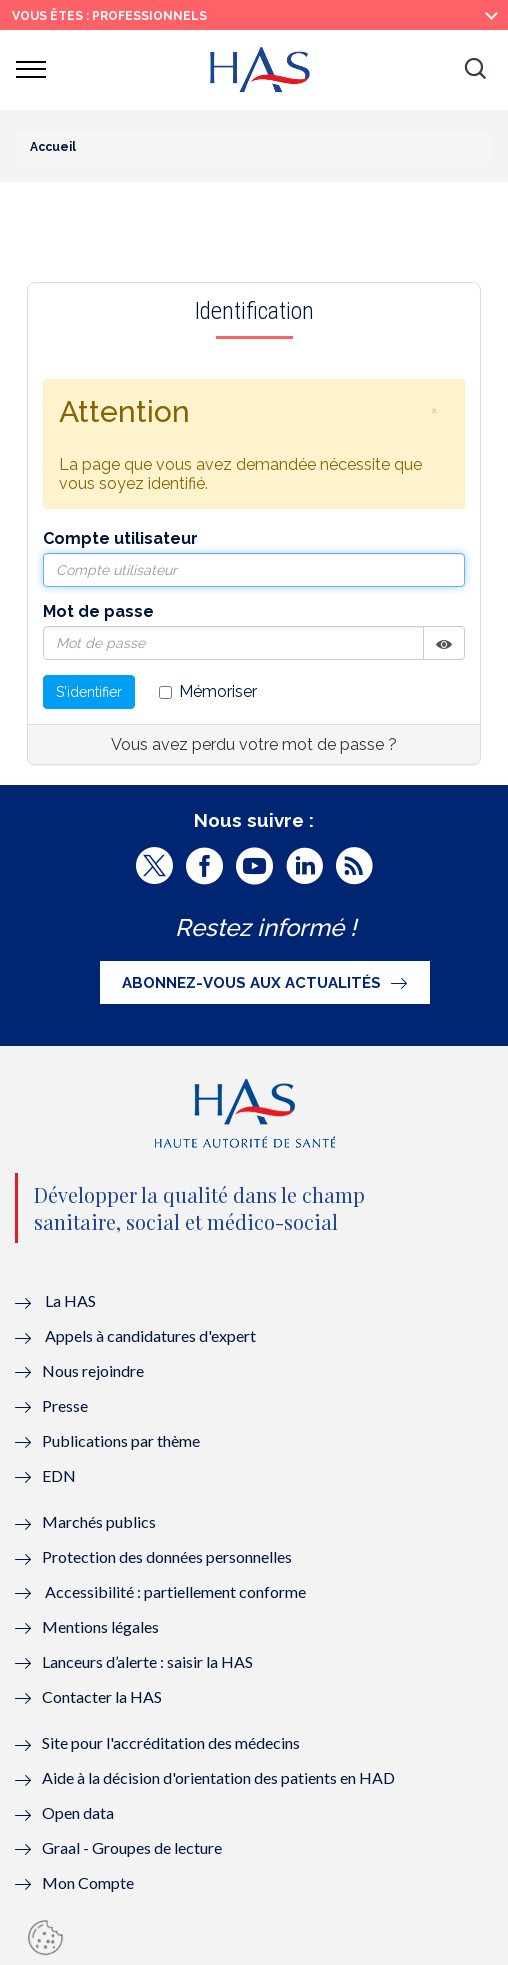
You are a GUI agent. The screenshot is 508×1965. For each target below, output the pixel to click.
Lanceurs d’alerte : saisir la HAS (147, 1661)
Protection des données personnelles (167, 1556)
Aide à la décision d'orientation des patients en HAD (218, 1777)
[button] (475, 70)
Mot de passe (98, 611)
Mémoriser (208, 691)
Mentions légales (100, 1626)
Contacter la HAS (102, 1696)
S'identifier (89, 692)
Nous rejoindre (93, 1370)
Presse (65, 1405)
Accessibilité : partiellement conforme (175, 1591)
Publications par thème (121, 1440)
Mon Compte (88, 1882)
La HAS (70, 1300)
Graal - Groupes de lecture (132, 1847)
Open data (78, 1812)
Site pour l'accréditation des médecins (171, 1742)
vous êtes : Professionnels (109, 16)
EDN (59, 1475)
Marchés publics (100, 1521)
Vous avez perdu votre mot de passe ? (254, 744)
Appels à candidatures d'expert (150, 1335)
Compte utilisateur (120, 538)
